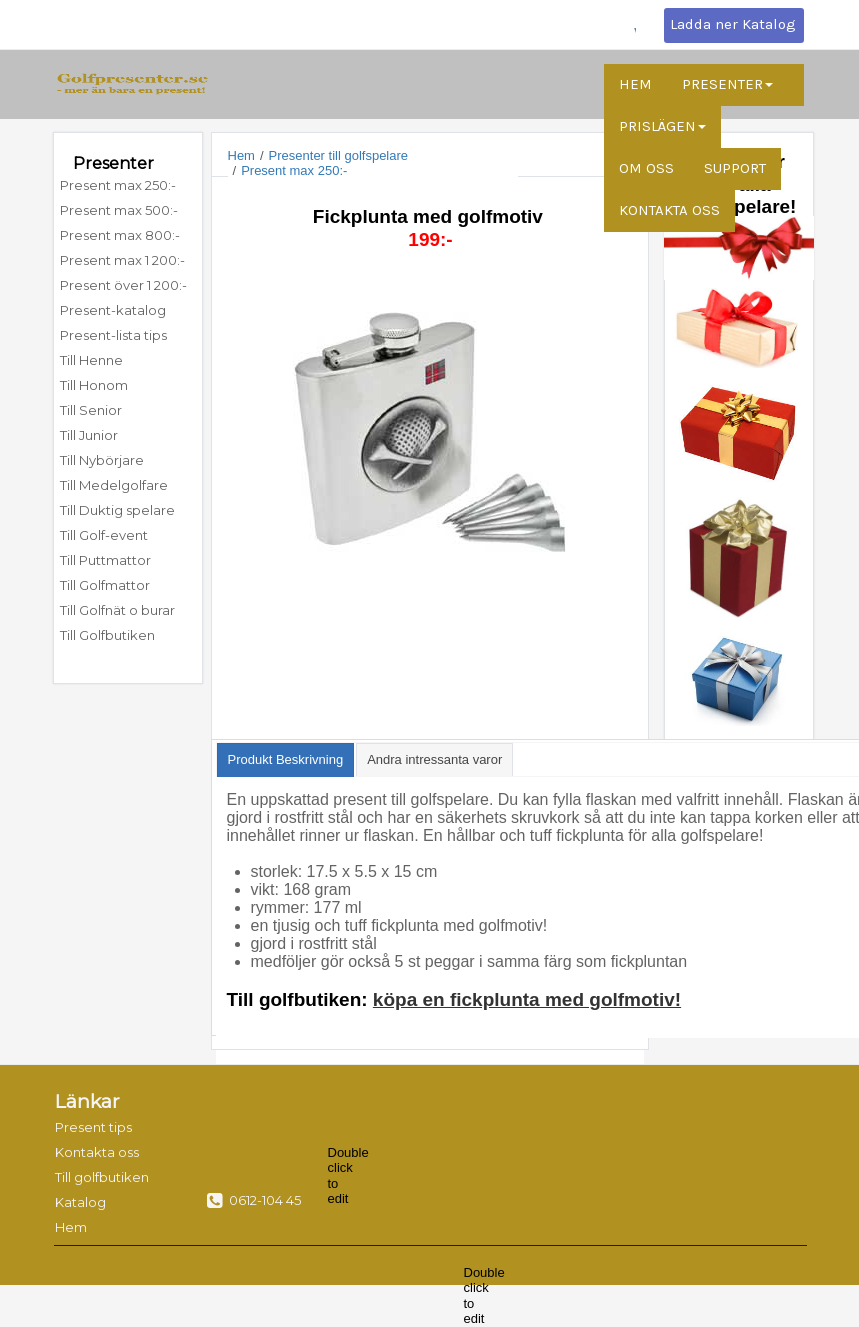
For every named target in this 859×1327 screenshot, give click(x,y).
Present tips (93, 1127)
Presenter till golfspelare (338, 155)
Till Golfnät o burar (117, 610)
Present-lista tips (113, 335)
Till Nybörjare (102, 460)
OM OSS (646, 168)
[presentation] (286, 760)
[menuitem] (128, 185)
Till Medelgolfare (114, 485)
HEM (635, 84)
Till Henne (91, 360)
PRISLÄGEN (662, 126)
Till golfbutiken (96, 1177)
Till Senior (91, 410)
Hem (241, 155)
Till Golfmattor (105, 585)
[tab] (286, 760)
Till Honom (94, 385)
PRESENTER (727, 84)
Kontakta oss (96, 1152)
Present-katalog (113, 310)
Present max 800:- (120, 235)
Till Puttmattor (107, 560)
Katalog (80, 1202)
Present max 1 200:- (122, 260)
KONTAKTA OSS (669, 210)
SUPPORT (735, 168)
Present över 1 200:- (123, 285)
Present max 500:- (119, 210)
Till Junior (89, 435)
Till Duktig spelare (117, 510)
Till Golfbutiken (107, 635)
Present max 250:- (118, 185)
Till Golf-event (104, 535)
